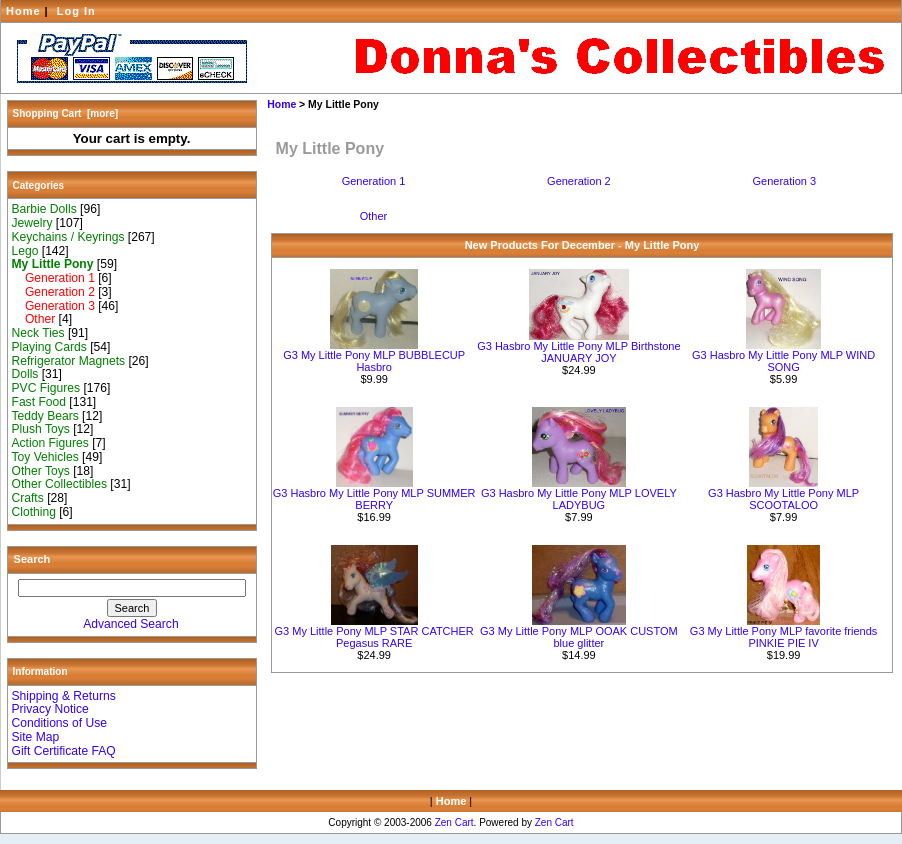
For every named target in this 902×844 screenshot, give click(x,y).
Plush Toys (41, 429)
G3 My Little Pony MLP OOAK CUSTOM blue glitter (579, 637)
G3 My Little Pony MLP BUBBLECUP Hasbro (374, 361)
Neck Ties (38, 333)
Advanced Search (130, 624)
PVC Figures (46, 388)
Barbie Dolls (44, 209)
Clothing (34, 512)
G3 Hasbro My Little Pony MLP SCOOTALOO (783, 499)
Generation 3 (53, 306)
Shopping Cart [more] (66, 113)
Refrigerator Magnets (69, 361)
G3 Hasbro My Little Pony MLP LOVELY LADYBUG (579, 499)
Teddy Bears (45, 416)
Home (23, 11)
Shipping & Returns (64, 696)
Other (34, 319)
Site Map (36, 737)
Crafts (28, 498)
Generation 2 (53, 292)
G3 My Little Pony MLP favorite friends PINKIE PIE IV (784, 637)
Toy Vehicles (45, 457)
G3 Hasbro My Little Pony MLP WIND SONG (783, 361)
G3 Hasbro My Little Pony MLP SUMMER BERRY (374, 499)
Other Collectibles (59, 484)
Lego (25, 251)
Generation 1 (53, 278)
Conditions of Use (59, 723)
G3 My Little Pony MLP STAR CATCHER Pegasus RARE (374, 637)
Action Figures (50, 443)
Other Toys (41, 471)
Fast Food (39, 402)
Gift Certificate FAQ (64, 751)
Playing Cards (49, 347)
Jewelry (32, 223)
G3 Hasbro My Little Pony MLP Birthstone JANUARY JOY (578, 352)
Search (32, 559)
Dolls (25, 374)
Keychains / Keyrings (68, 237)
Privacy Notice (50, 709)
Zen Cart (454, 822)
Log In (76, 11)
